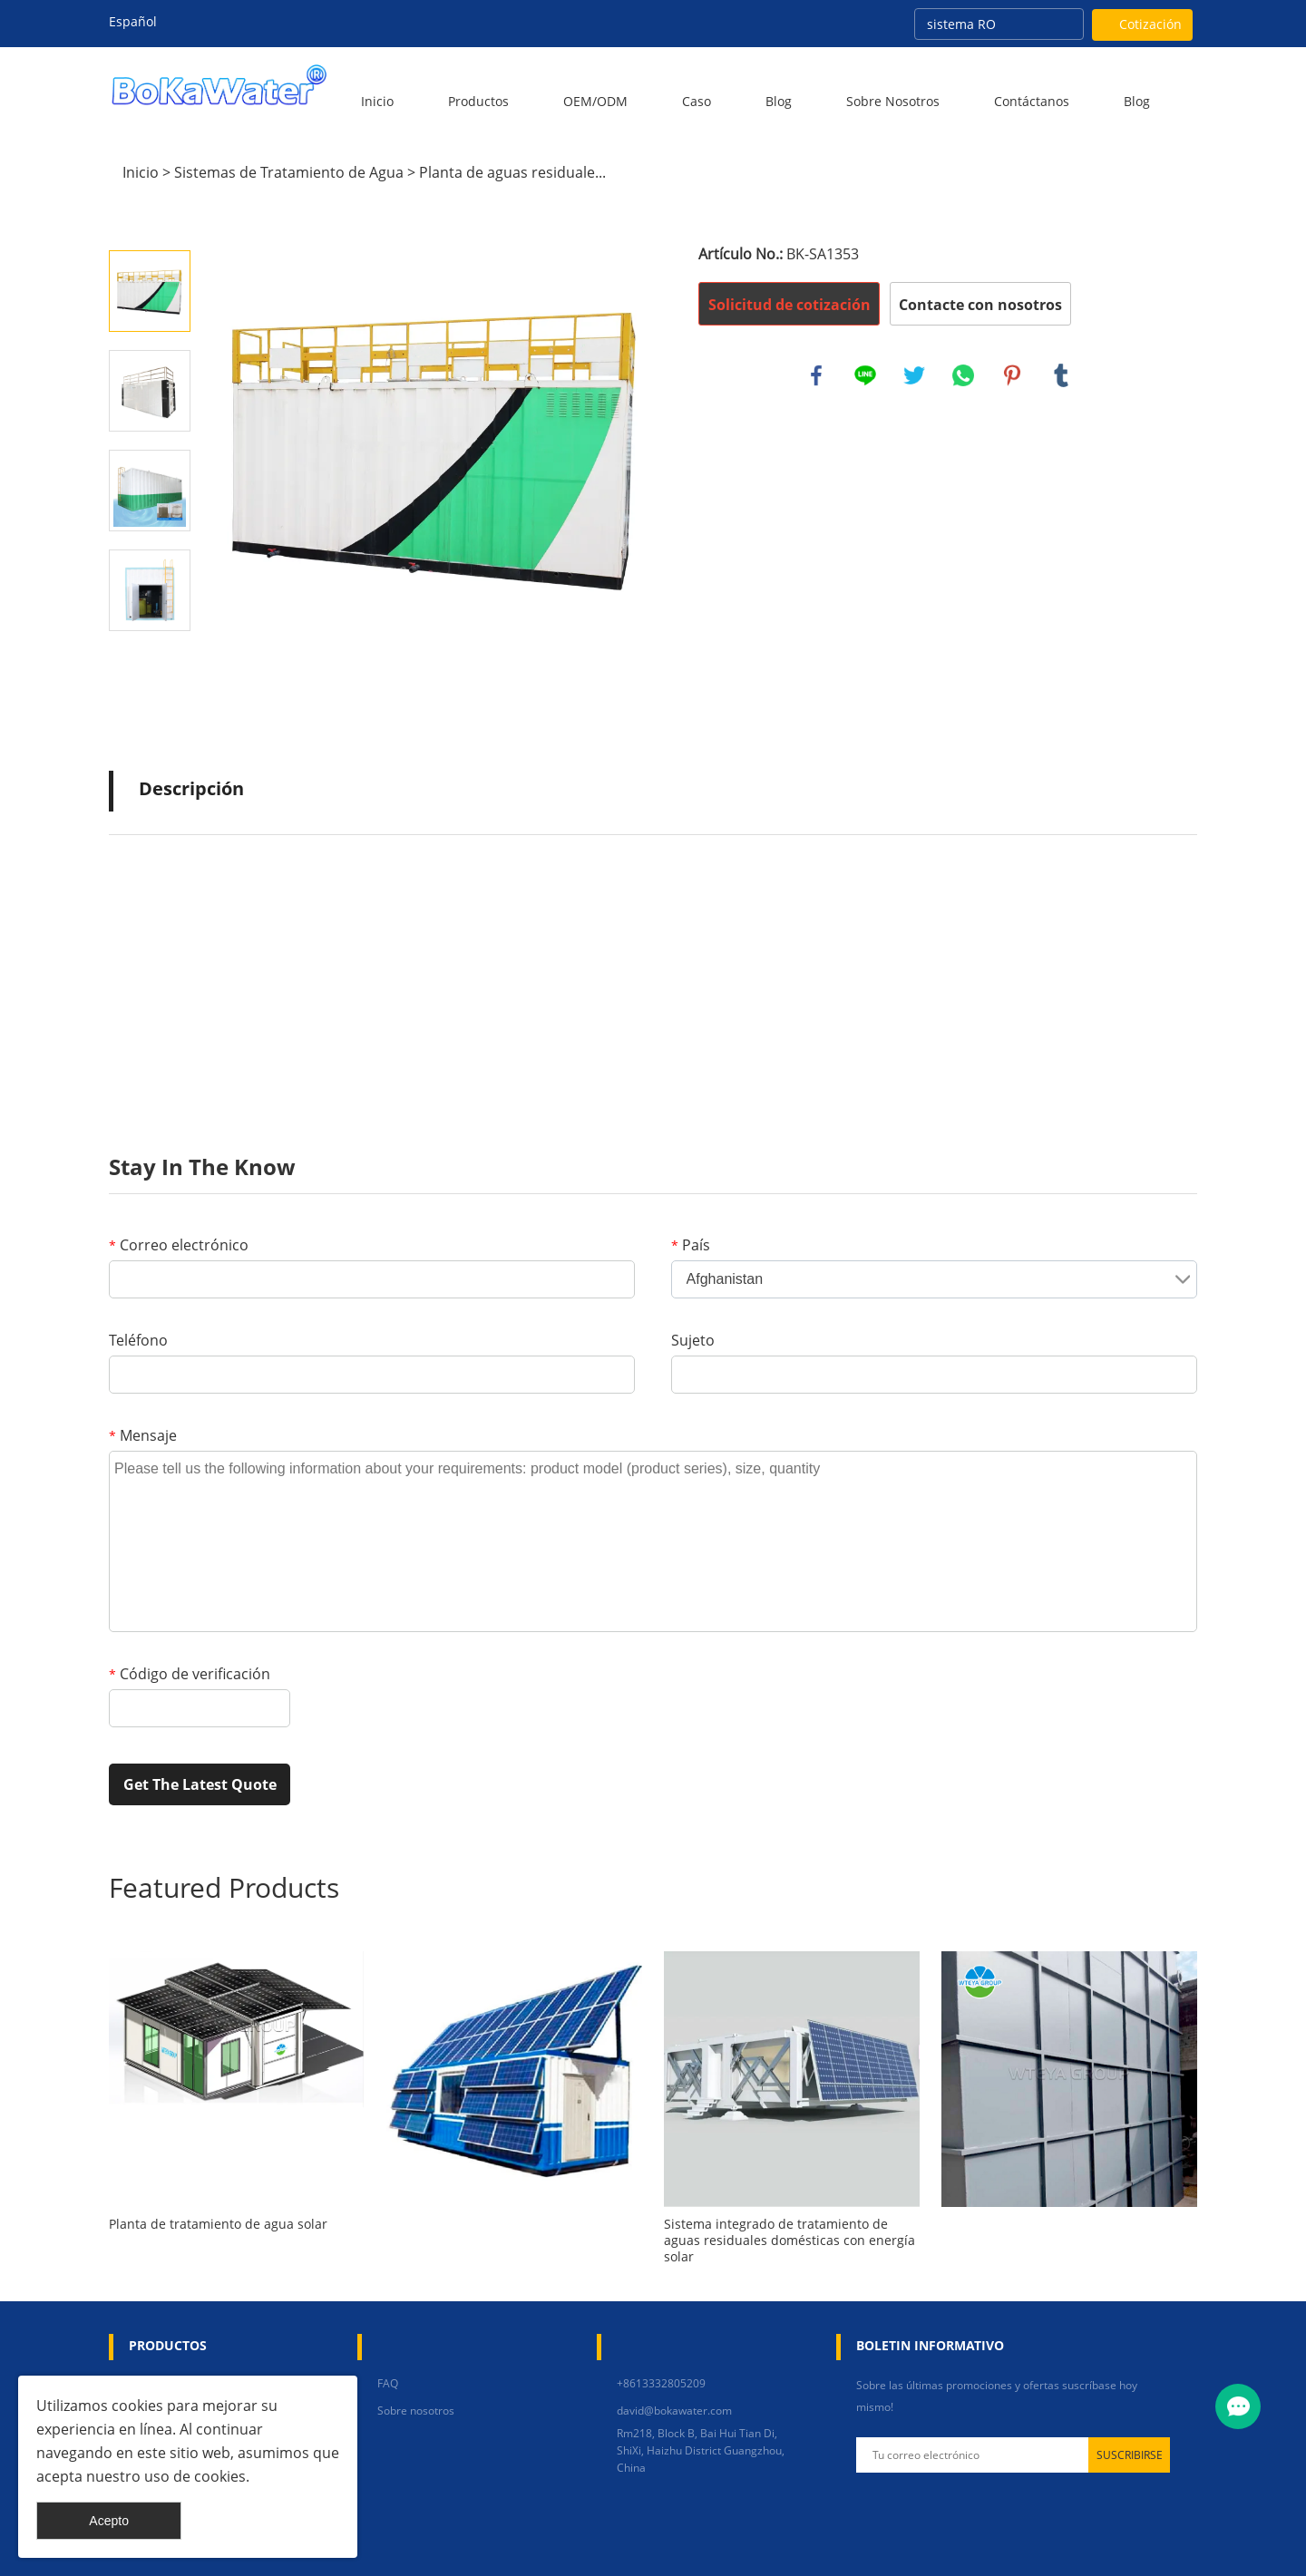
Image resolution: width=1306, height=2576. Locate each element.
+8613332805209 (661, 2383)
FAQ (387, 2383)
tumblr (1061, 375)
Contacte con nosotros (980, 305)
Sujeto (693, 1340)
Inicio (377, 101)
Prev (149, 225)
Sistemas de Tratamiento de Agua (289, 172)
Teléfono (138, 1340)
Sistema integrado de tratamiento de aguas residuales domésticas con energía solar (789, 2240)
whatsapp (963, 375)
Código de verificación (189, 1674)
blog (1137, 101)
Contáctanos (1031, 101)
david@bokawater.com (674, 2410)
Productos (478, 101)
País (690, 1245)
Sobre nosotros (893, 101)
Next (149, 656)
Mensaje (143, 1435)
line (865, 375)
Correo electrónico (179, 1245)
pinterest (1012, 375)
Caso (696, 101)
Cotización (1150, 24)
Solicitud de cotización (789, 305)
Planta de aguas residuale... (512, 172)
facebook (816, 375)
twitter (914, 375)
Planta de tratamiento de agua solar (218, 2224)
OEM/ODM (595, 101)
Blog (778, 101)
